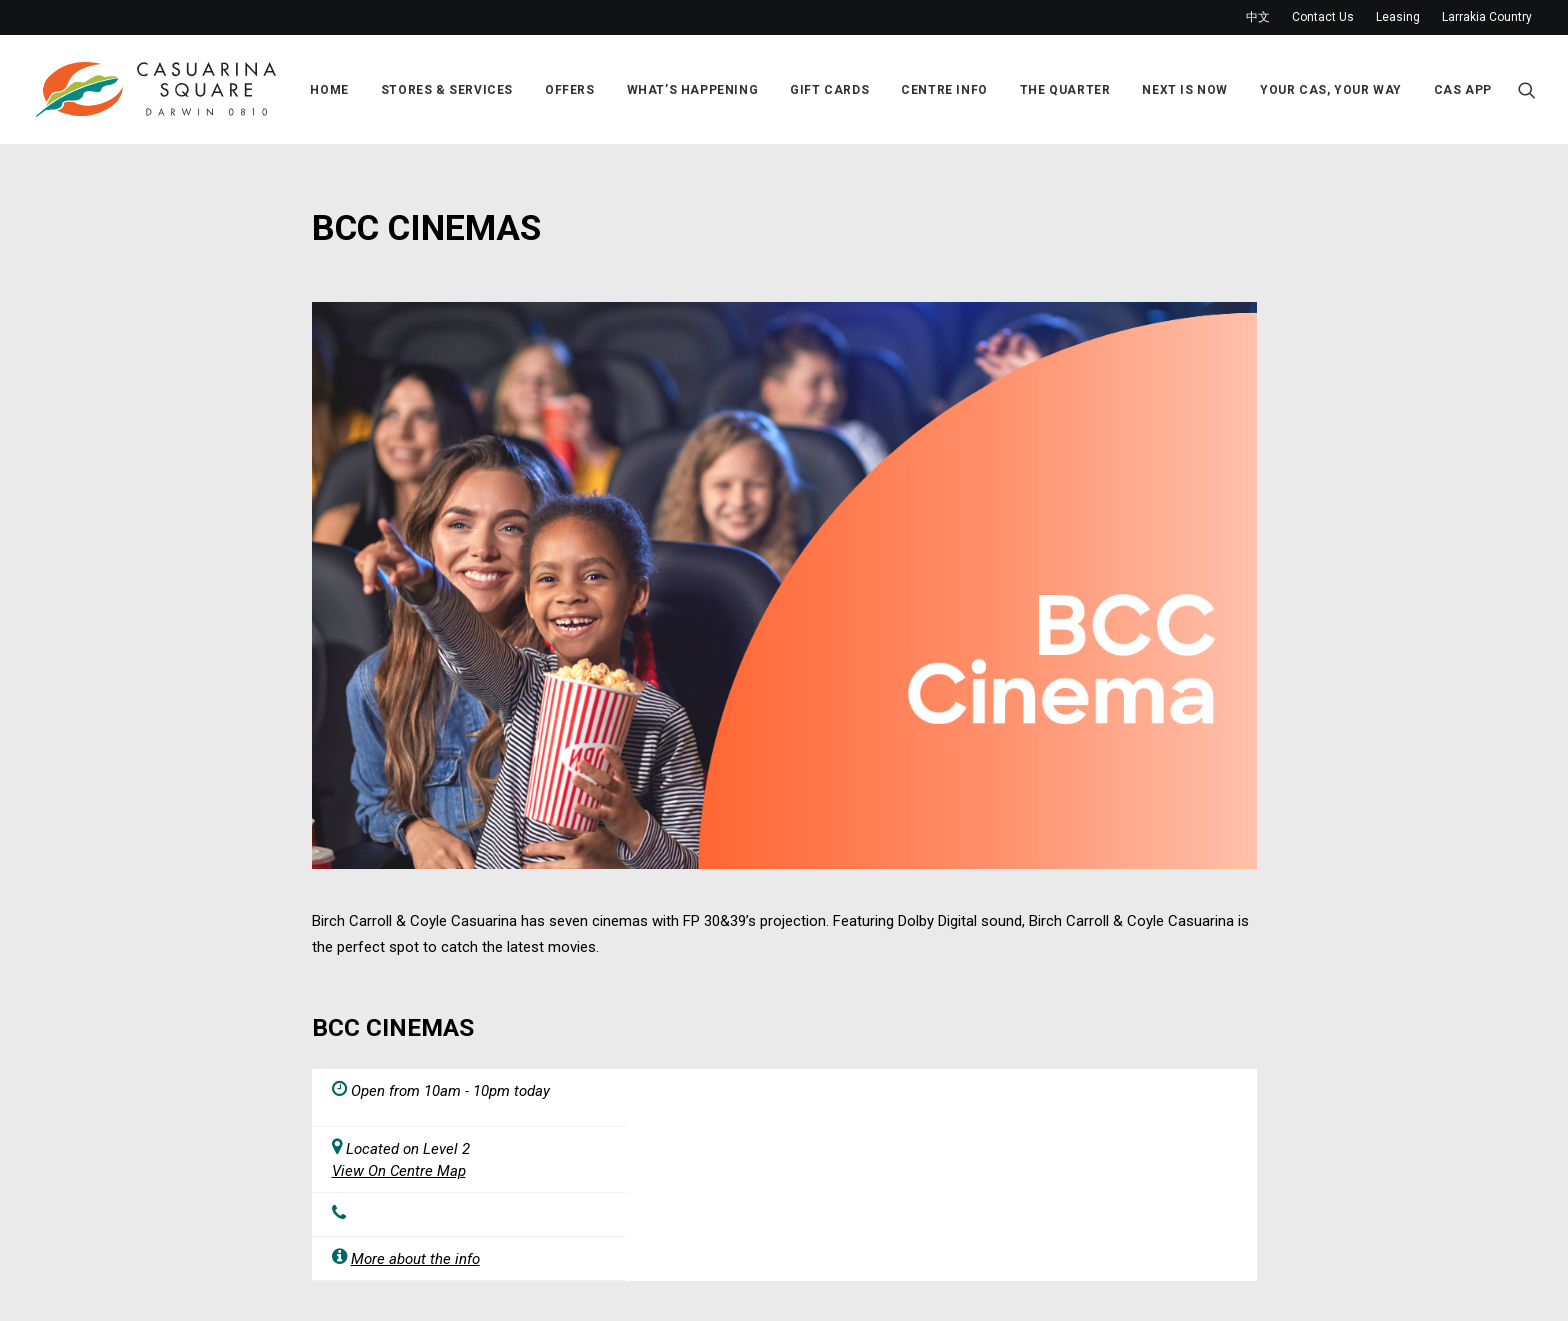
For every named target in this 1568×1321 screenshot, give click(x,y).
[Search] (1527, 89)
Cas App (1463, 90)
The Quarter (1065, 90)
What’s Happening (693, 90)
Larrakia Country (1487, 17)
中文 (1258, 17)
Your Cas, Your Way (1331, 90)
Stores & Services (447, 90)
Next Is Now (1185, 90)
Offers (570, 90)
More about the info (415, 1259)
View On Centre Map (399, 1171)
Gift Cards (829, 90)
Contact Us (1323, 17)
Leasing (1398, 17)
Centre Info (944, 90)
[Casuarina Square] (156, 89)
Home (329, 90)
